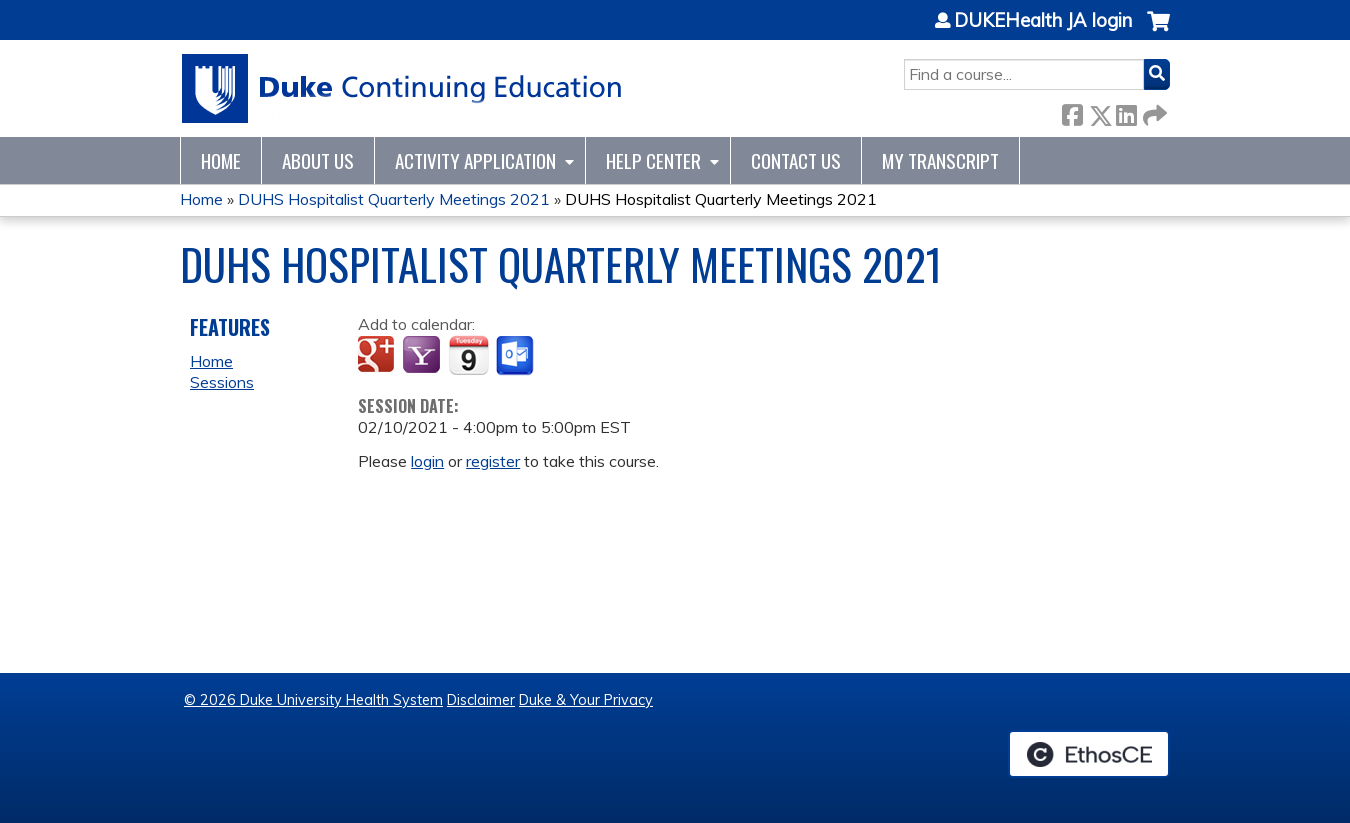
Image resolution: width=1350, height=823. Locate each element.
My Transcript (940, 160)
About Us (318, 160)
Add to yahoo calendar (423, 356)
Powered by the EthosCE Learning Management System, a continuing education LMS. (1089, 754)
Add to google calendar (378, 356)
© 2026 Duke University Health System (313, 700)
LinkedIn (1126, 111)
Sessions (222, 382)
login (427, 461)
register (493, 461)
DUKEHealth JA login (1043, 21)
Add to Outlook (516, 356)
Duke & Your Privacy (586, 700)
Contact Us (796, 160)
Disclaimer (481, 700)
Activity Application (475, 160)
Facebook (1072, 111)
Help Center (653, 160)
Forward (1153, 111)
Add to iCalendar (468, 355)
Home (221, 160)
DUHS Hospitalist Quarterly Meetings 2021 (394, 199)
